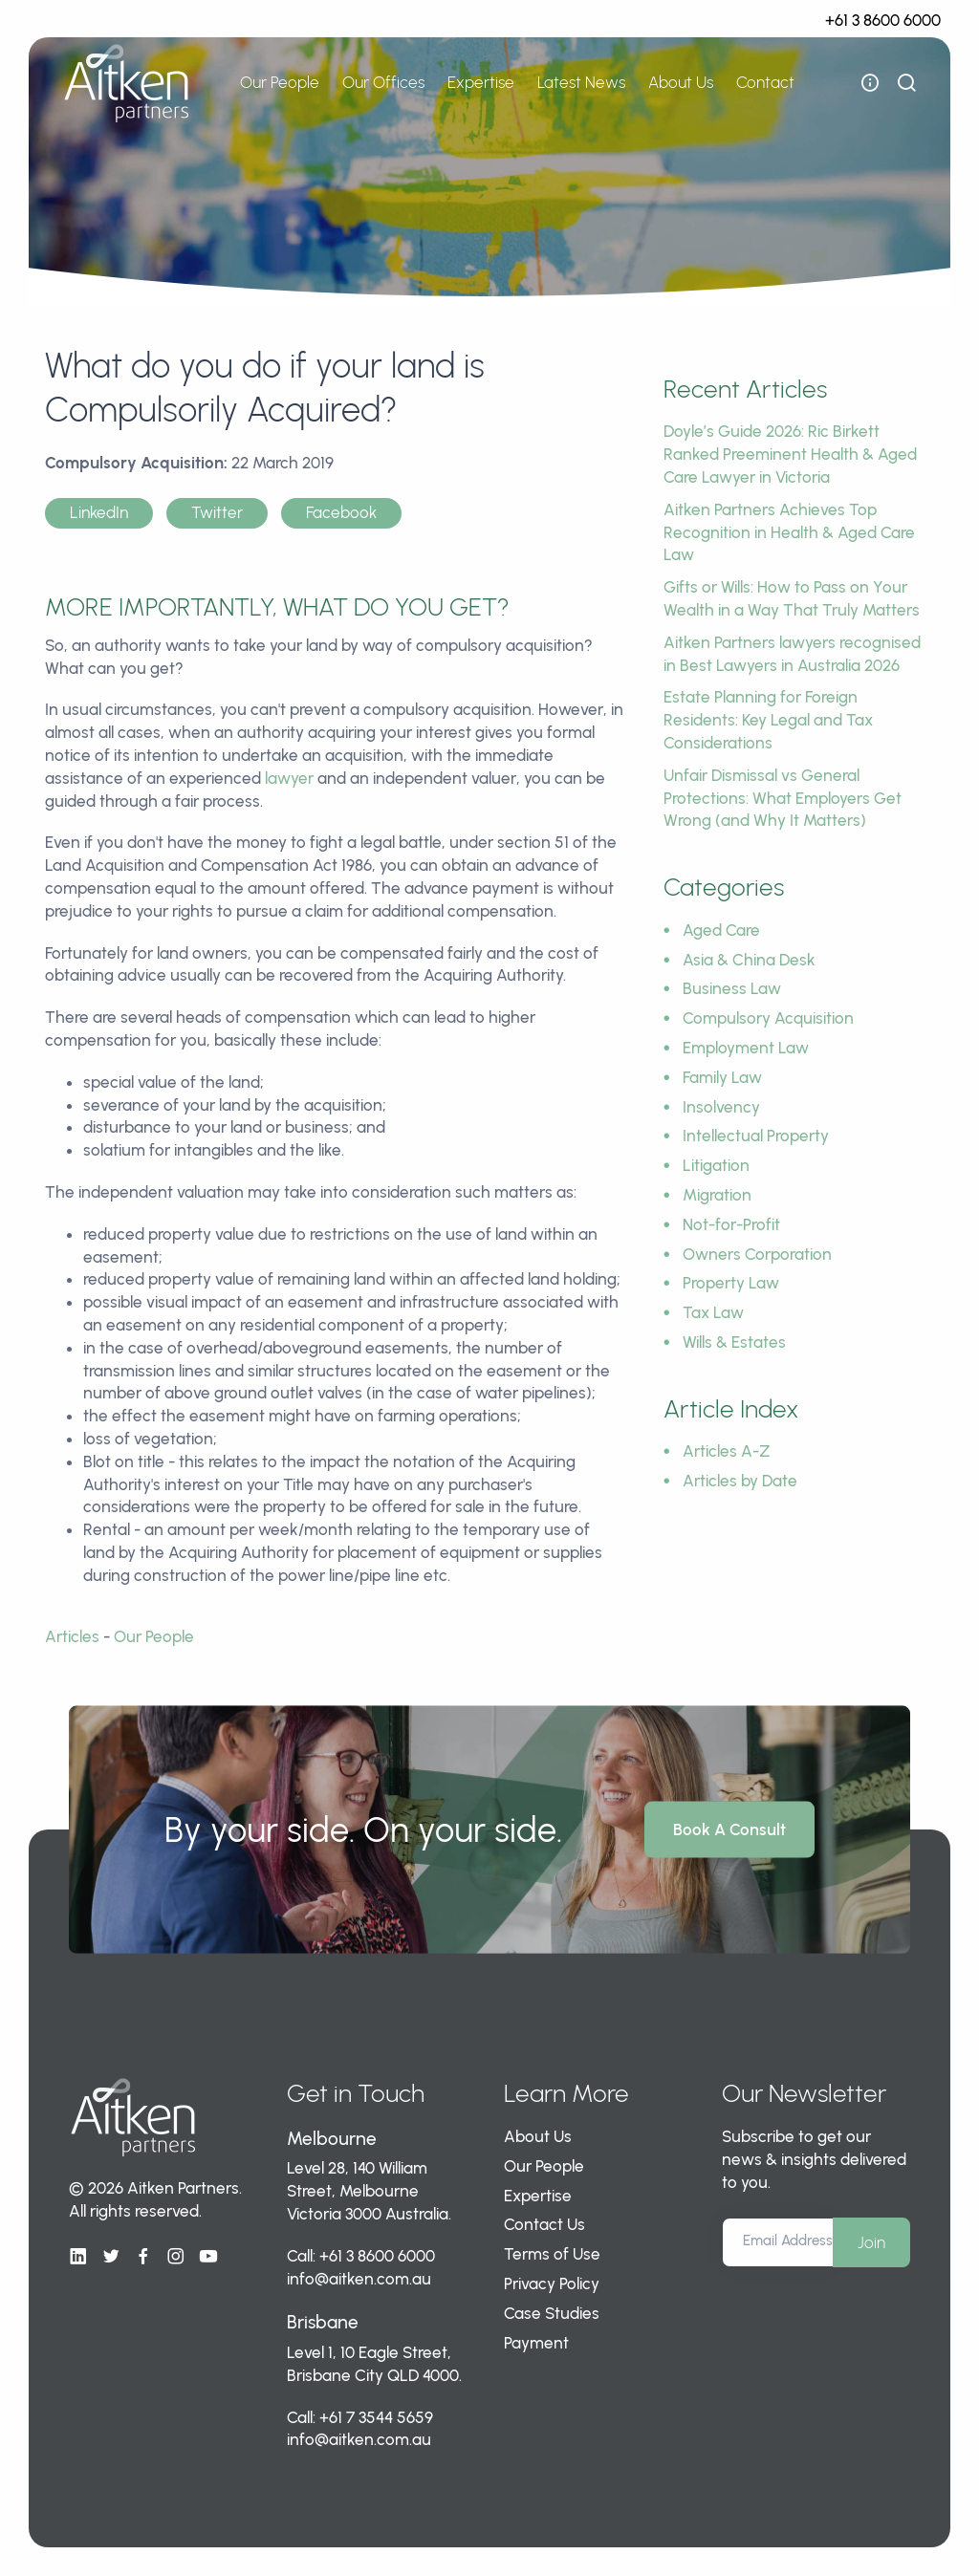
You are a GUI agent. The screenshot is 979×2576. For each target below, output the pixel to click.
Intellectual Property (756, 1135)
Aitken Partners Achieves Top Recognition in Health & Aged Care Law (789, 532)
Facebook (341, 512)
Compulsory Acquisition (768, 1018)
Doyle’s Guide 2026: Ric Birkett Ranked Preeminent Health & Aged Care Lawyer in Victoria (790, 454)
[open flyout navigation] (870, 83)
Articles (72, 1636)
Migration (717, 1194)
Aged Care (721, 930)
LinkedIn (99, 512)
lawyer (289, 778)
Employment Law (746, 1047)
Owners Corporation (757, 1254)
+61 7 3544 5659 (376, 2417)
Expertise (480, 82)
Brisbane (323, 2322)
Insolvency (721, 1106)
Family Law (722, 1077)
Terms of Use (552, 2253)
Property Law (731, 1282)
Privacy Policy (551, 2283)
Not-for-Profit (731, 1224)
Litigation (716, 1165)
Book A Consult (729, 1829)
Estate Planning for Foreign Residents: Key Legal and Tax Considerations (768, 719)
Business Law (732, 988)
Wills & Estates (734, 1342)
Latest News (581, 82)
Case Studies (551, 2313)
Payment (536, 2342)
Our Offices (383, 82)
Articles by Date (740, 1480)
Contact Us (544, 2224)
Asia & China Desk (749, 959)
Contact (765, 82)
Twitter (217, 512)
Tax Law (713, 1312)
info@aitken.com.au (359, 2278)
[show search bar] (906, 83)
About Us (680, 82)
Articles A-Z (727, 1451)
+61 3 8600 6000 (883, 20)
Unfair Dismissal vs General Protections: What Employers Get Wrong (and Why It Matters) (783, 798)
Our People (279, 82)
